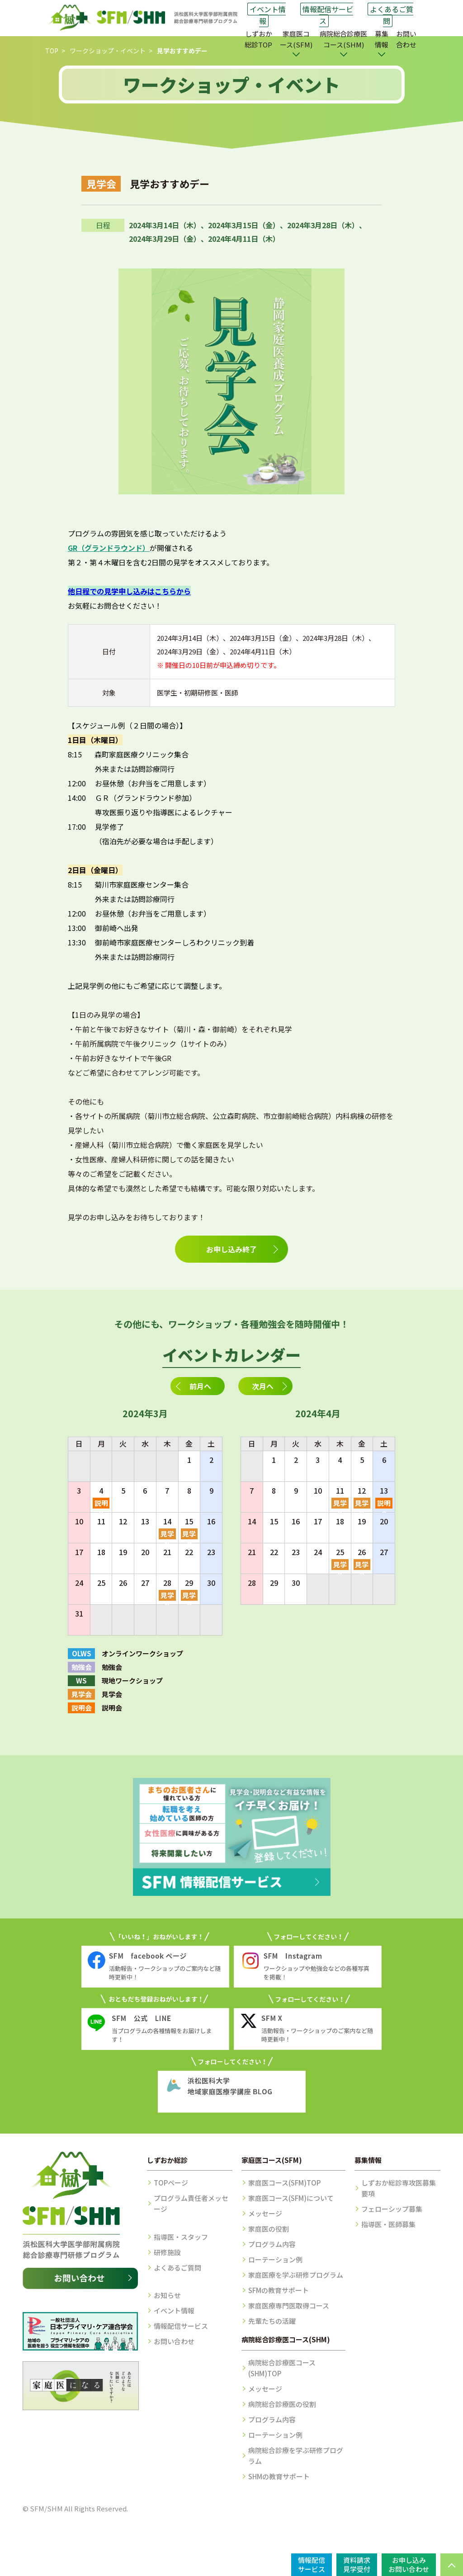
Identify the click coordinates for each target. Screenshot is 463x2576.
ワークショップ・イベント (108, 50)
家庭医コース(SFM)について (291, 2198)
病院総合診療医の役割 (282, 2404)
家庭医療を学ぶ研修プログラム (295, 2275)
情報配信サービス (327, 15)
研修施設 (167, 2252)
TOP (51, 50)
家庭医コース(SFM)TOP (284, 2182)
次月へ (263, 1386)
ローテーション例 (275, 2259)
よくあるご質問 (391, 15)
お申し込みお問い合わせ (408, 2564)
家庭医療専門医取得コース (288, 2305)
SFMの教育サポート (278, 2290)
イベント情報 (268, 15)
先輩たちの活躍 (272, 2321)
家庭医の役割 (268, 2228)
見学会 (167, 1534)
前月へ (200, 1386)
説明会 (101, 1503)
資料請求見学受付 (356, 2564)
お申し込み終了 (231, 1249)
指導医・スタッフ (181, 2237)
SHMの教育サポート (279, 2476)
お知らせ (167, 2295)
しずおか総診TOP (258, 39)
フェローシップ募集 (391, 2209)
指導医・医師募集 (388, 2224)
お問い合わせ (406, 39)
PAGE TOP (451, 2564)
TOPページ (171, 2182)
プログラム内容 (272, 2244)
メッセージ (265, 2213)
